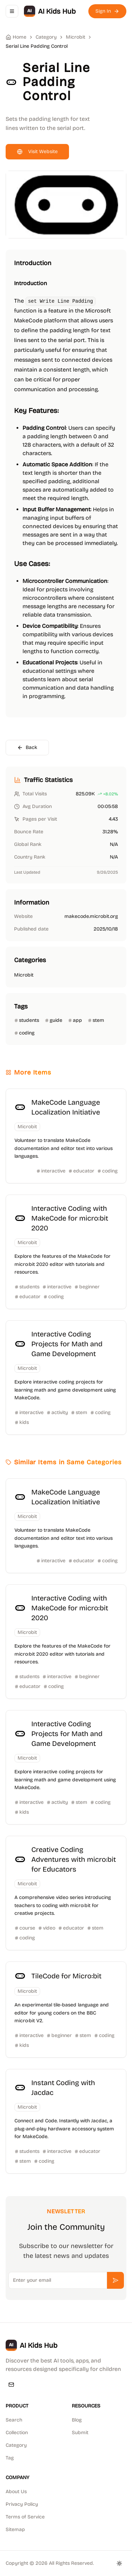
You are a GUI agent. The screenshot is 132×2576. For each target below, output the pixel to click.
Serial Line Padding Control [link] (37, 46)
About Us (16, 2492)
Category (16, 2445)
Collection (17, 2433)
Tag (10, 2458)
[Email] (11, 2384)
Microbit (75, 37)
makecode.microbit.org (91, 916)
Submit (80, 2433)
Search (14, 2420)
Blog (77, 2420)
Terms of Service (25, 2517)
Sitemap (15, 2529)
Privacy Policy (22, 2504)
